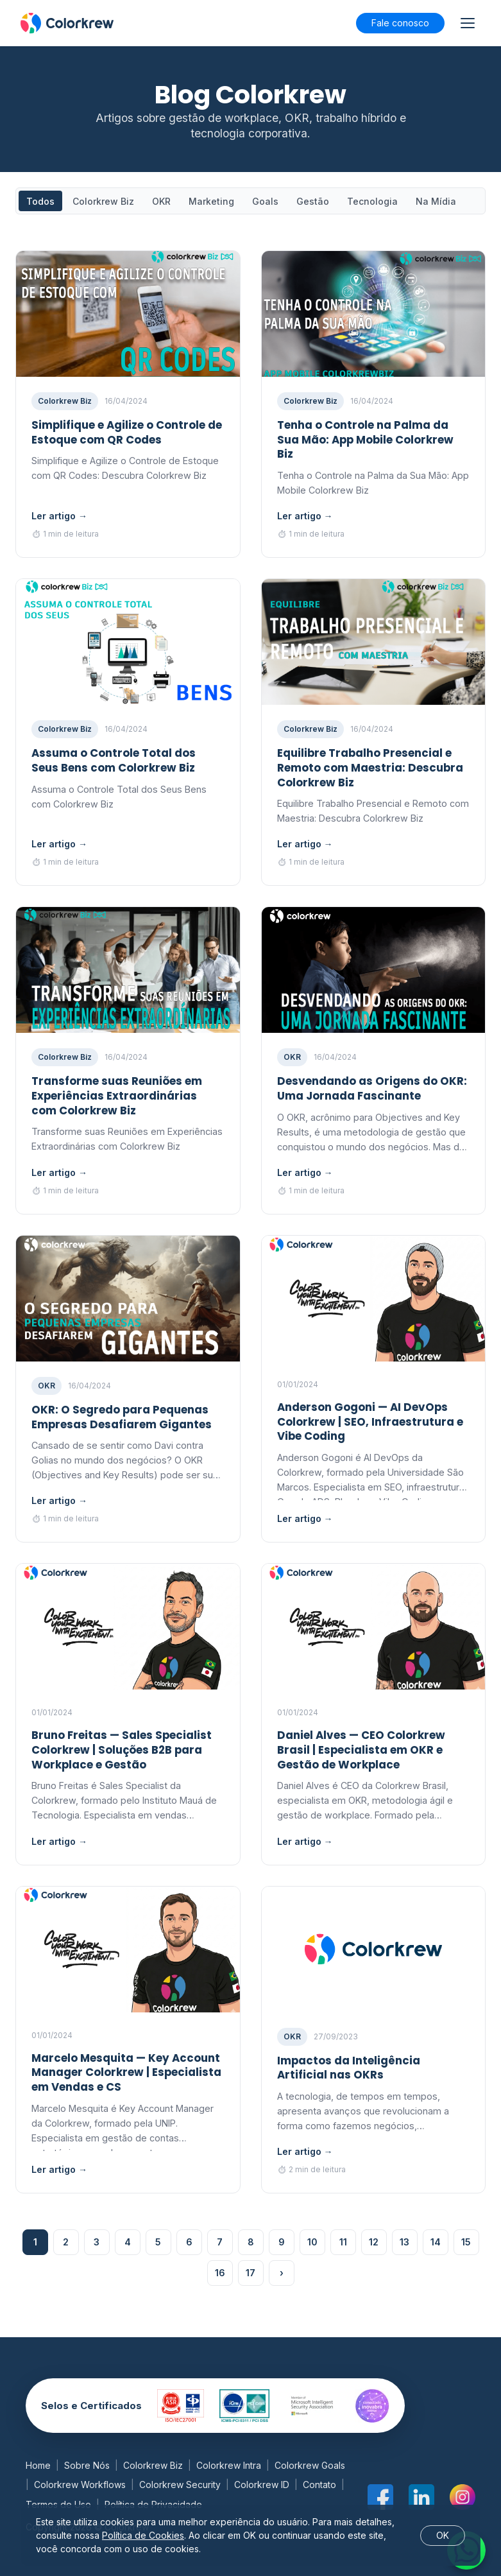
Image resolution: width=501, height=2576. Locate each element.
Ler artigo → (59, 515)
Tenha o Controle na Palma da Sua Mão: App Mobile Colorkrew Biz (365, 440)
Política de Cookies (143, 2535)
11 (343, 2241)
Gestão (312, 201)
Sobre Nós (87, 2465)
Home (38, 2465)
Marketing (211, 201)
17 (250, 2272)
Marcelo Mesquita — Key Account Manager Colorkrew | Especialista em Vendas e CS (126, 2073)
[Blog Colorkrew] (67, 23)
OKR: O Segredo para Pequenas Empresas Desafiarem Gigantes (121, 1417)
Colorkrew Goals (310, 2465)
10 (312, 2241)
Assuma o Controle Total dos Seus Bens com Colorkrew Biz (113, 760)
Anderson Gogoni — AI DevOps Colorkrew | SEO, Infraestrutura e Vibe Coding (370, 1422)
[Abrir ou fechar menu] (467, 23)
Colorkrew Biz (103, 201)
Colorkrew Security (180, 2484)
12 (373, 2241)
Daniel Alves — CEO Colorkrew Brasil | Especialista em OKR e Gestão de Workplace (361, 1750)
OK (442, 2535)
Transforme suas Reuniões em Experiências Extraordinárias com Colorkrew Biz (116, 1096)
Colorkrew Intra (228, 2465)
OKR (161, 201)
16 (220, 2272)
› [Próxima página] (282, 2272)
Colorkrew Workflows (80, 2484)
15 (466, 2241)
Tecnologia (372, 201)
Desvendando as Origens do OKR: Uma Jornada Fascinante (372, 1088)
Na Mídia (436, 201)
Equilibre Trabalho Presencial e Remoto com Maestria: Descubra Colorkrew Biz (370, 768)
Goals (265, 201)
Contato (319, 2484)
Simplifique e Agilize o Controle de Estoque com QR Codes (126, 432)
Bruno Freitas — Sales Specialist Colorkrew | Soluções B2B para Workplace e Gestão (121, 1750)
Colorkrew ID (261, 2484)
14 (435, 2241)
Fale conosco (400, 22)
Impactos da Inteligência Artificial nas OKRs (348, 2067)
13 (404, 2241)
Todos (40, 201)
